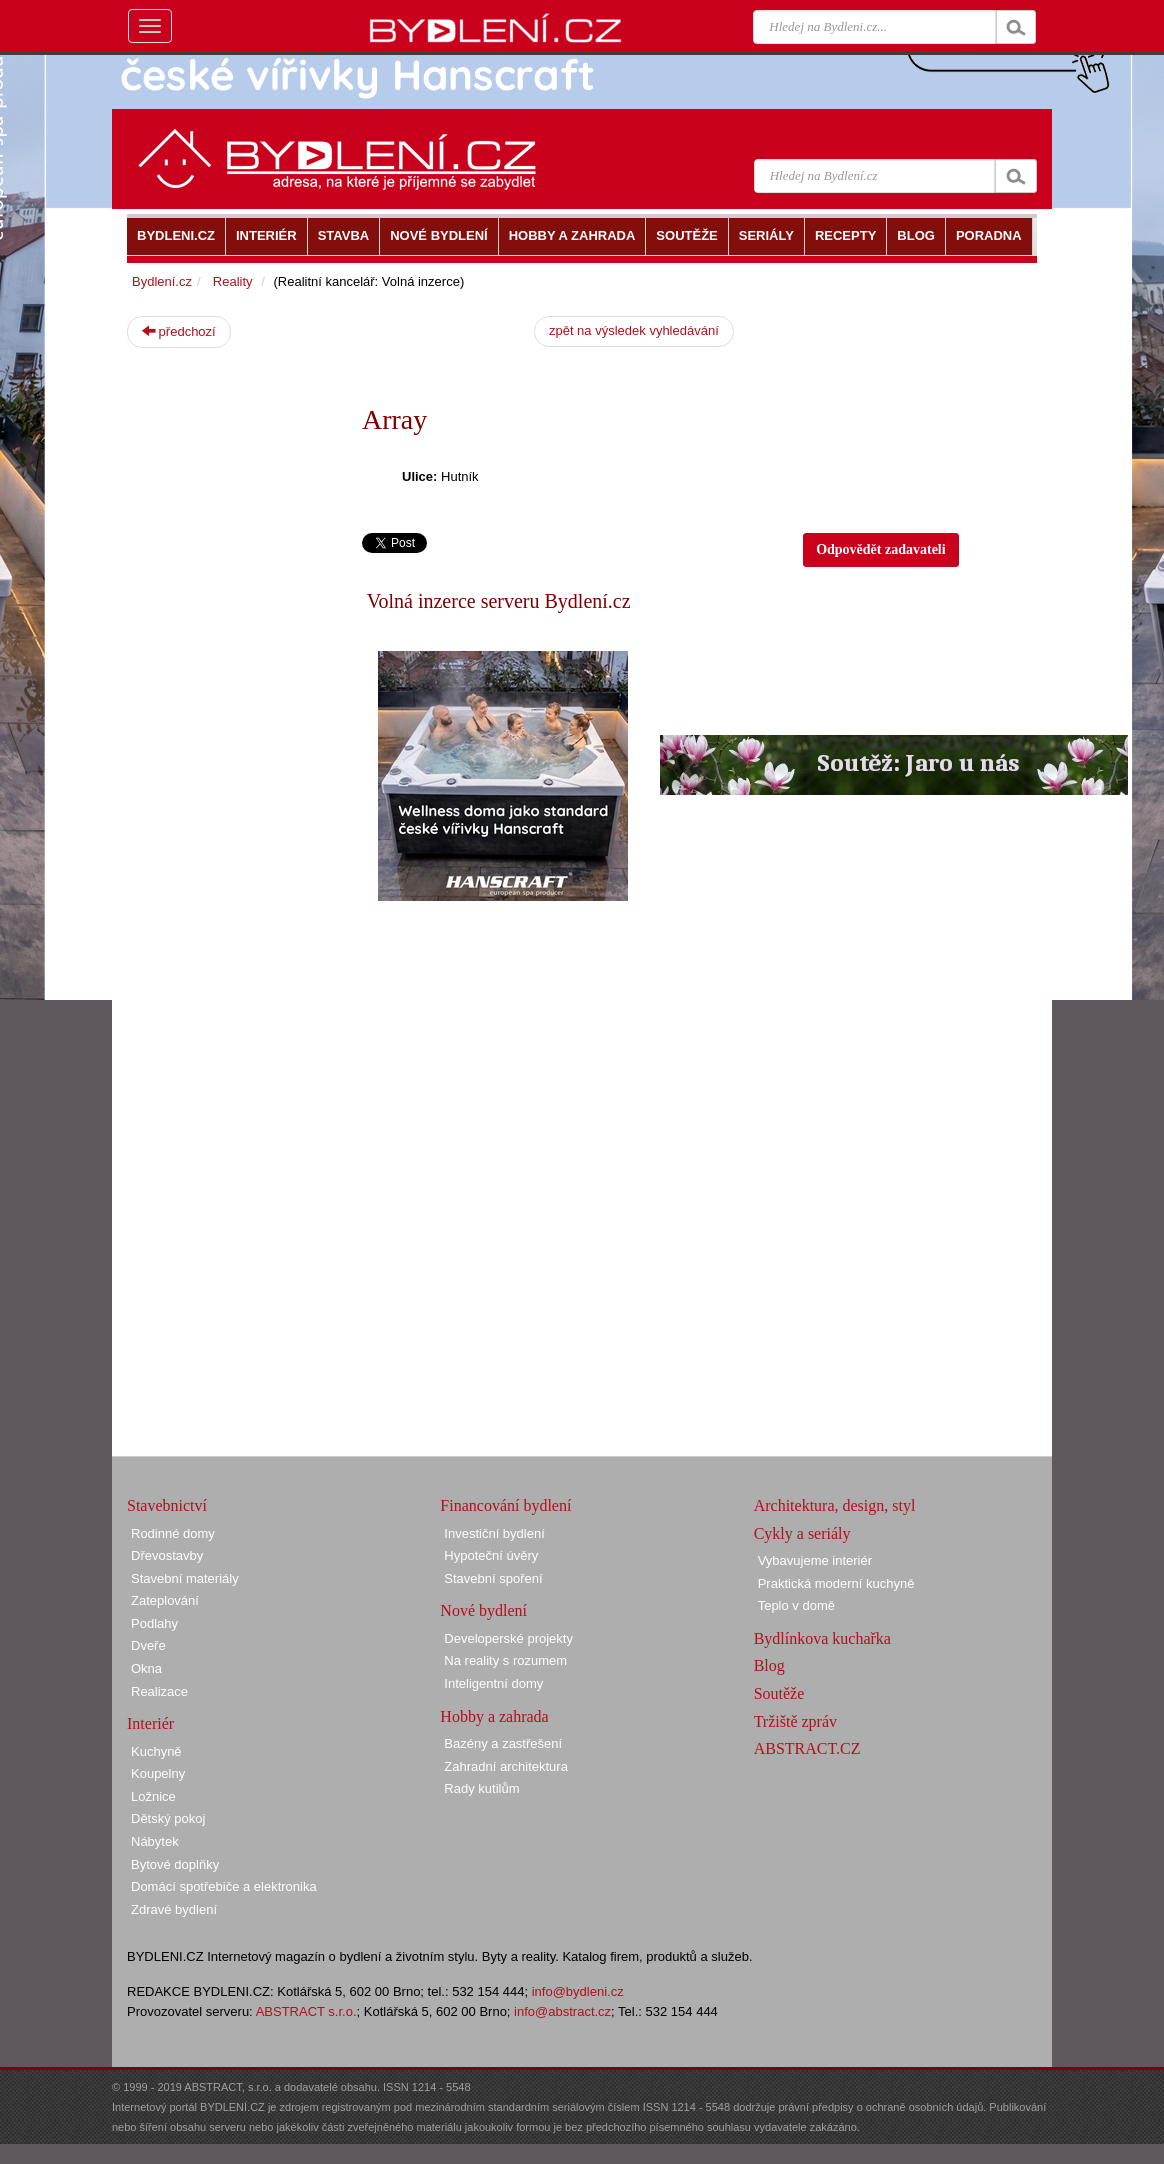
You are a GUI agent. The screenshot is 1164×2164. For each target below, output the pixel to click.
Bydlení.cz (162, 281)
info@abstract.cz (562, 2011)
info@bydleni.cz (578, 1991)
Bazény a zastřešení (503, 1743)
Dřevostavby (167, 1555)
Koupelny (158, 1773)
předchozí (179, 331)
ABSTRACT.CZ (807, 1748)
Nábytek (155, 1841)
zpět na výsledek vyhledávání (634, 330)
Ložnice (153, 1796)
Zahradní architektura (506, 1766)
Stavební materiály (185, 1578)
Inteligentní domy (493, 1683)
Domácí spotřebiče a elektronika (224, 1886)
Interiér (150, 1723)
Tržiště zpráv (795, 1721)
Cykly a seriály (802, 1533)
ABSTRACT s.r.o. (306, 2011)
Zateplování (165, 1600)
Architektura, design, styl (835, 1505)
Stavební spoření (493, 1578)
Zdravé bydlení (174, 1909)
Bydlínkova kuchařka (822, 1638)
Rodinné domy (173, 1533)
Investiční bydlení (494, 1533)
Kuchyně (156, 1751)
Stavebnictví (167, 1505)
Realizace (159, 1691)
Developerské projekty (508, 1638)
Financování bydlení (505, 1505)
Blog (769, 1665)
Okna (146, 1668)
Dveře (148, 1645)
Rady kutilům (481, 1788)
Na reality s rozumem (505, 1660)
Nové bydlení (483, 1610)
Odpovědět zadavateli (881, 549)
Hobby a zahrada (494, 1716)
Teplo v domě (796, 1605)
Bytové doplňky (175, 1864)
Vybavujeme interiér (815, 1560)
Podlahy (154, 1623)
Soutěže (779, 1693)
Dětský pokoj (168, 1818)
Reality (233, 281)
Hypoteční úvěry (491, 1555)
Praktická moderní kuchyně (836, 1583)
